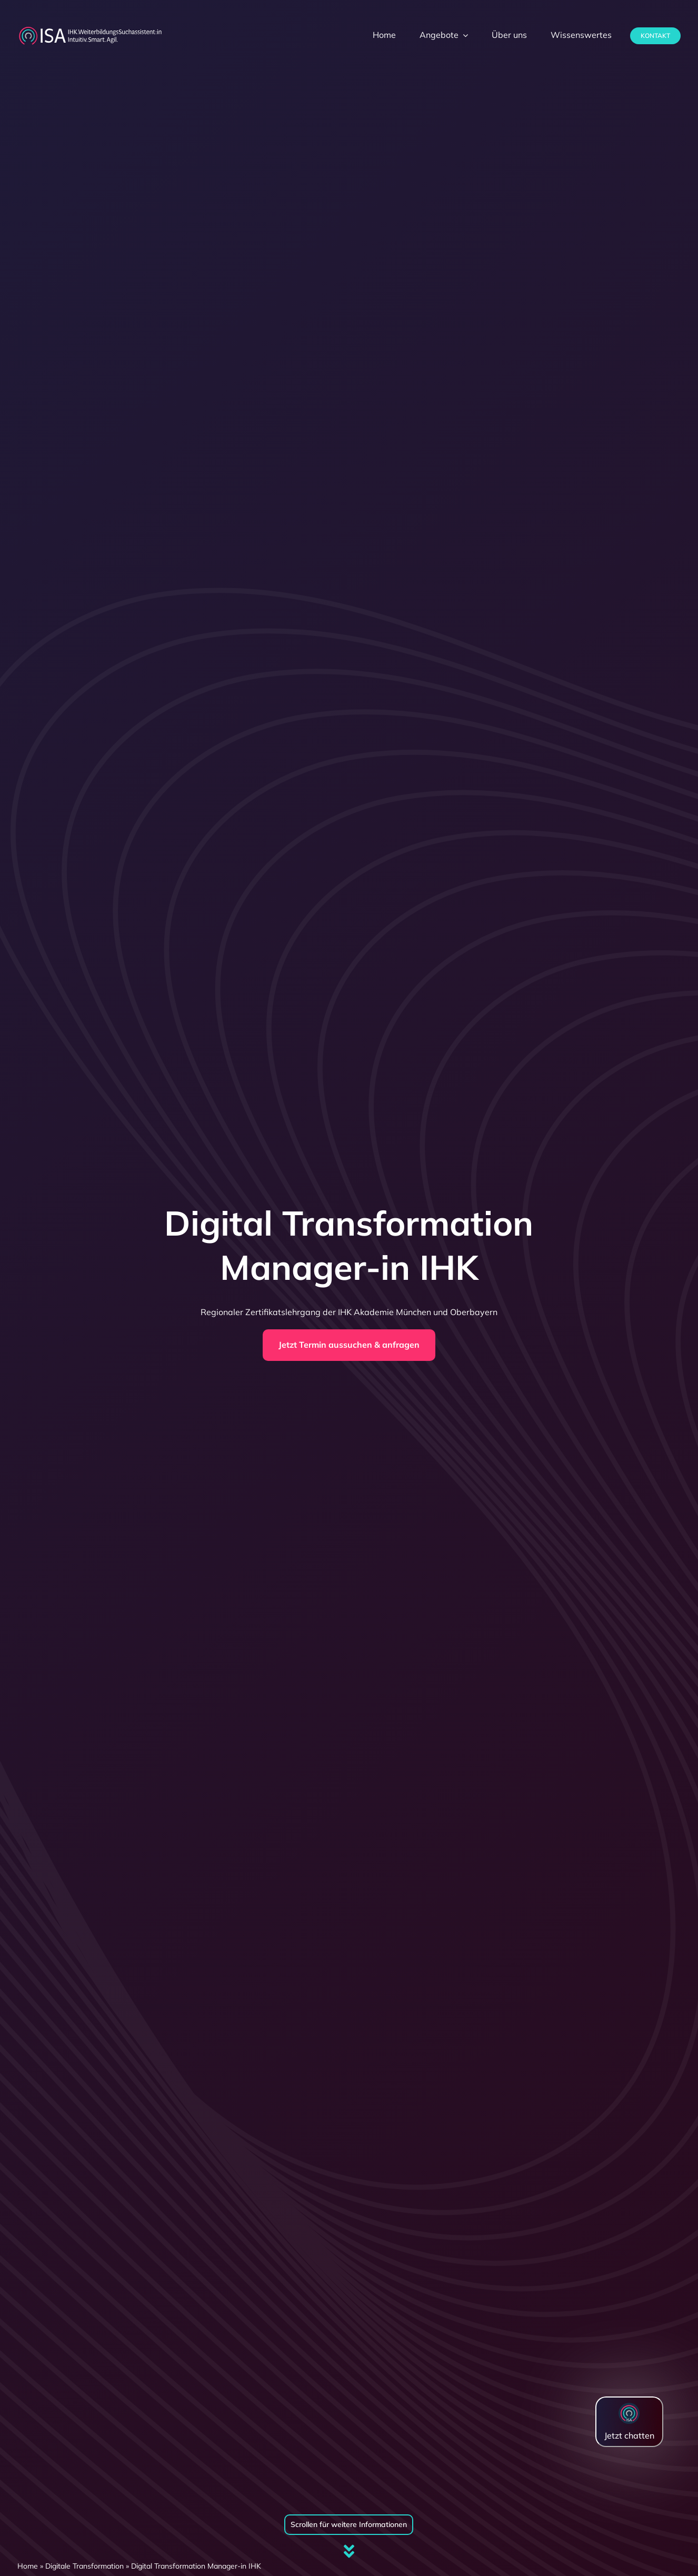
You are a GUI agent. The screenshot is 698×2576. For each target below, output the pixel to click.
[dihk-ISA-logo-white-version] (90, 29)
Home (27, 2566)
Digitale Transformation (84, 2566)
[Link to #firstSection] (349, 2551)
